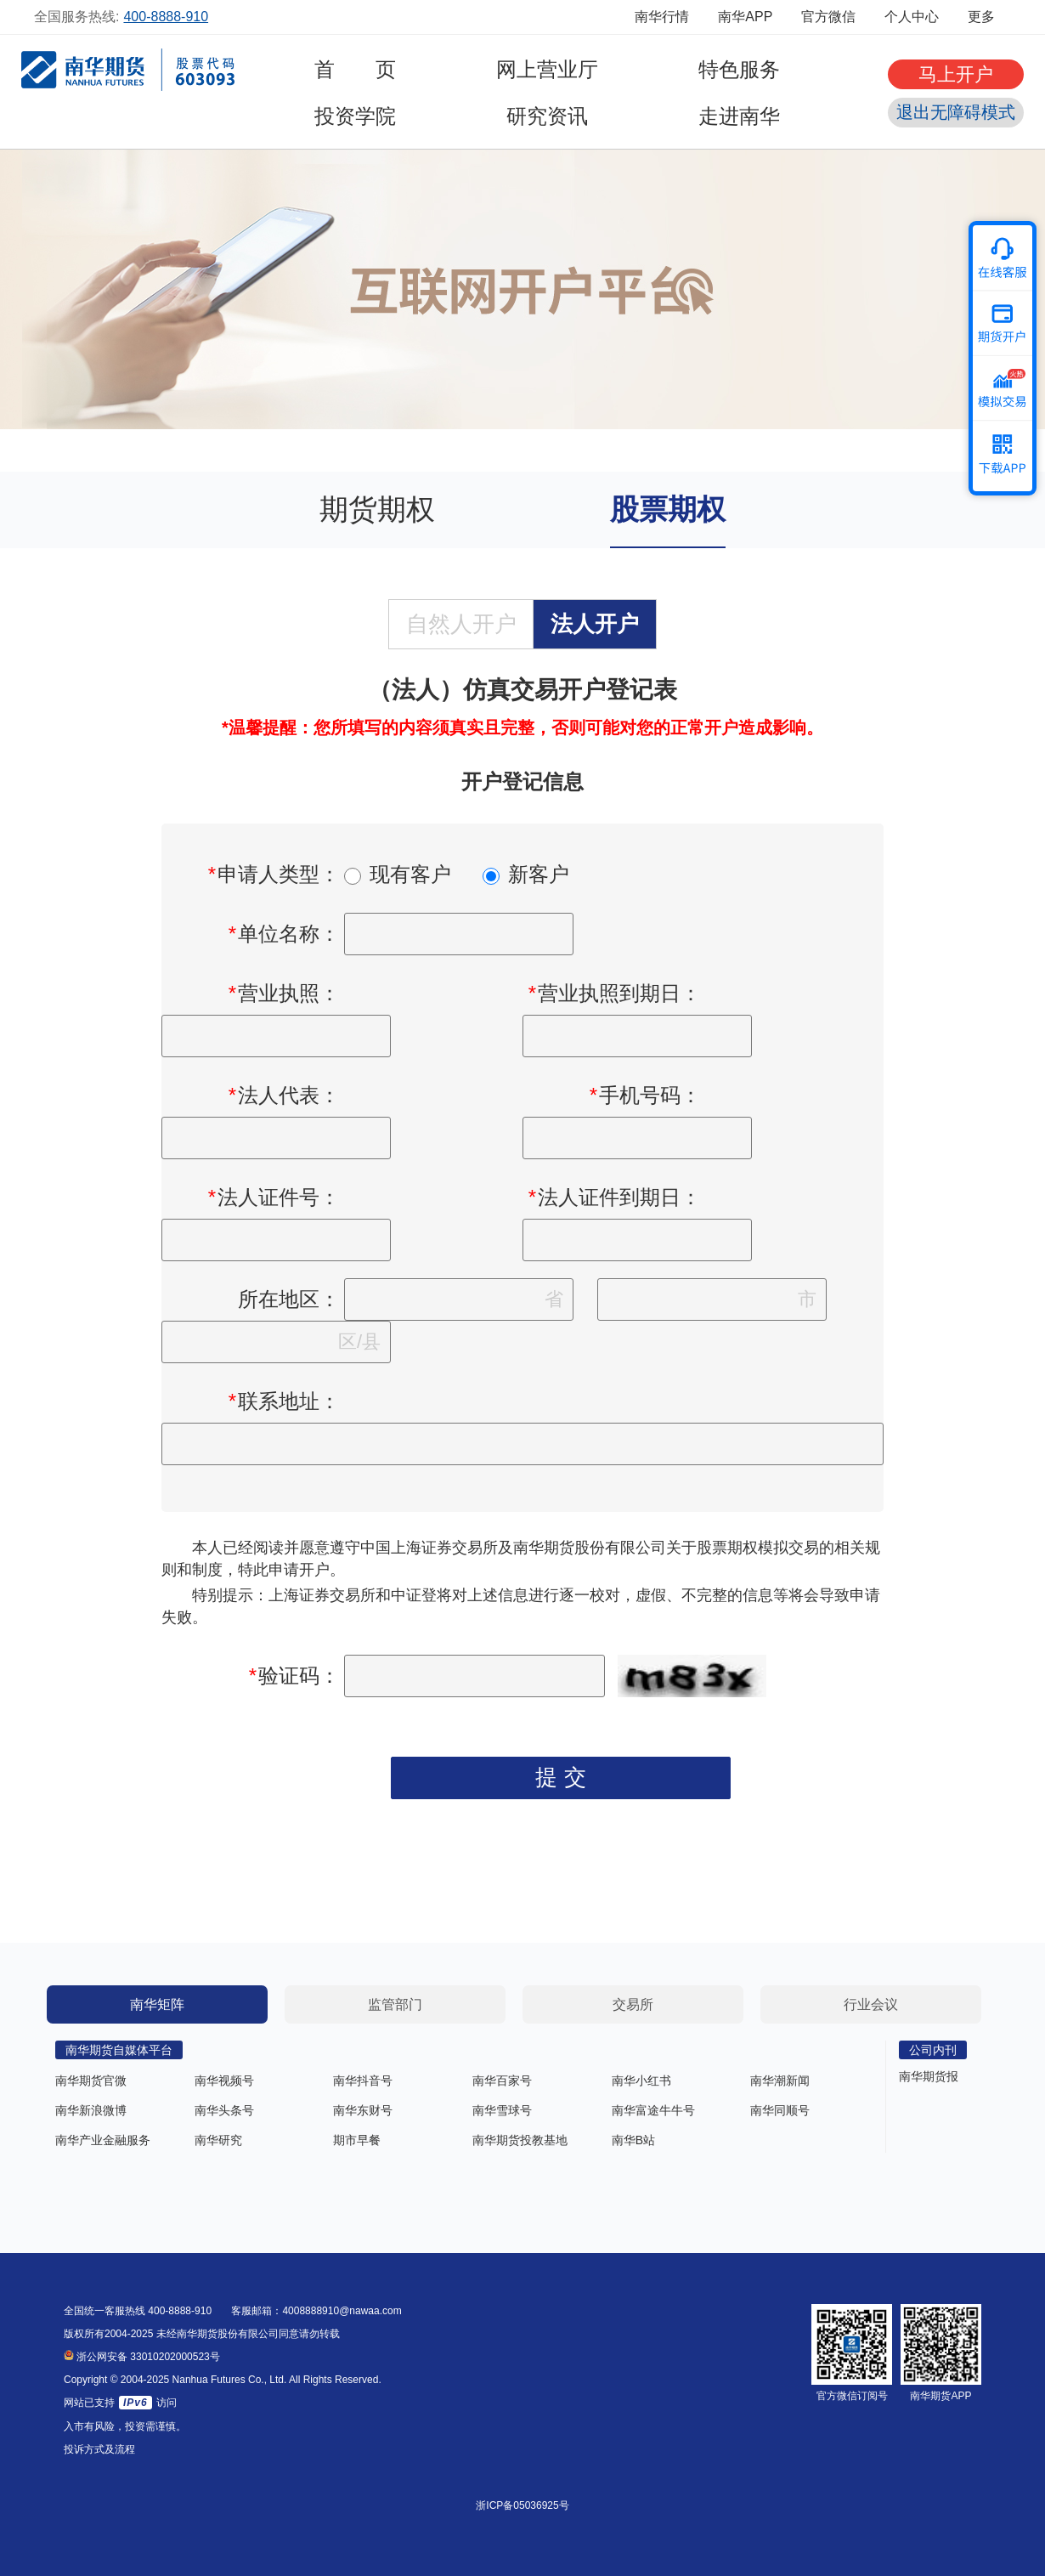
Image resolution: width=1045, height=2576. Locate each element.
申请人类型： (273, 874)
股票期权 (668, 509)
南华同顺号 (780, 2110)
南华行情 (662, 16)
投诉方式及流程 (99, 2449)
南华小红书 (641, 2080)
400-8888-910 (165, 16)
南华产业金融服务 (102, 2140)
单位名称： (284, 933)
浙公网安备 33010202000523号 (142, 2357)
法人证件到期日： (614, 1197)
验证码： (294, 1675)
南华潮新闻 (780, 2080)
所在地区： (289, 1299)
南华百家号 (502, 2080)
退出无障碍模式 (955, 112)
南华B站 (633, 2140)
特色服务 (739, 69)
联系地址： (284, 1401)
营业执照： (284, 993)
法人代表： (284, 1095)
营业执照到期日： (614, 993)
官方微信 (828, 16)
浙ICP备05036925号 (522, 2505)
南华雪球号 (502, 2110)
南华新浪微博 (91, 2110)
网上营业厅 (547, 69)
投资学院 (355, 116)
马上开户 (955, 74)
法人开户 (595, 624)
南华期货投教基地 (520, 2140)
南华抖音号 (363, 2080)
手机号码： (645, 1095)
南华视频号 (224, 2080)
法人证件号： (273, 1197)
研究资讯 (547, 116)
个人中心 (911, 16)
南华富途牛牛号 (653, 2110)
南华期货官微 (91, 2080)
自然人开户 (461, 624)
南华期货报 (928, 2076)
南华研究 (218, 2140)
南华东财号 (363, 2110)
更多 (989, 16)
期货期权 (377, 509)
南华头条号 (224, 2110)
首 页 (355, 69)
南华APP (745, 16)
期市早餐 (357, 2140)
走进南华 (739, 116)
